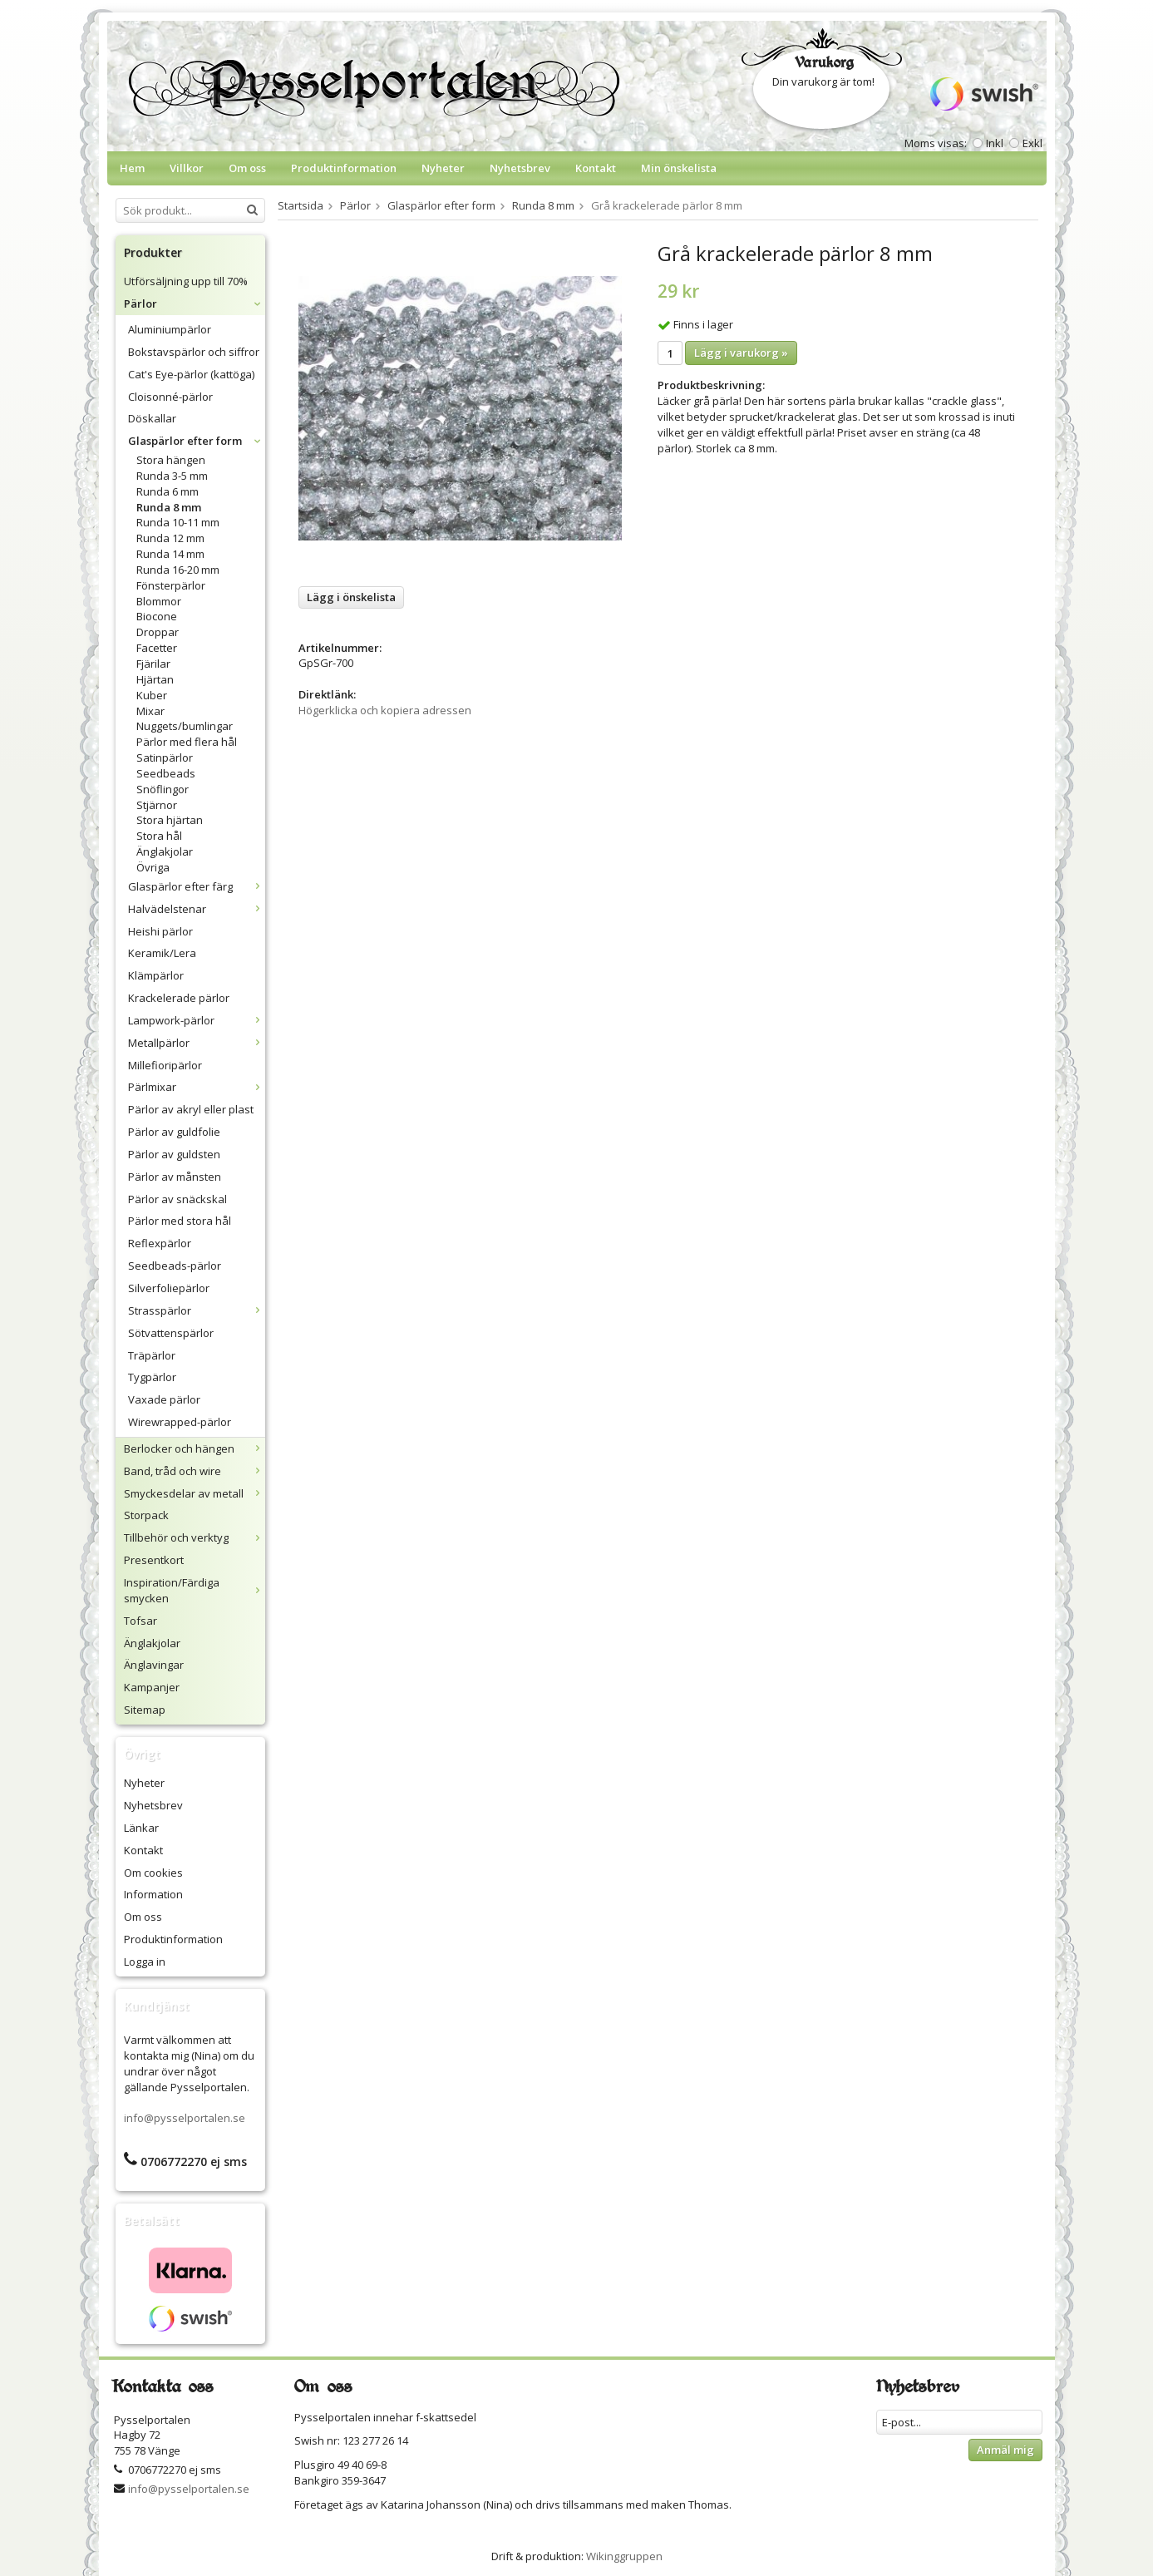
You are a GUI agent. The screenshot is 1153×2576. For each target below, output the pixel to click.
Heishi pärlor (160, 931)
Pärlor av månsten (174, 1176)
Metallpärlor (196, 1042)
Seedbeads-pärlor (174, 1265)
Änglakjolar (164, 851)
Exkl (1032, 143)
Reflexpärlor (159, 1243)
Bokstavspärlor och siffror (193, 351)
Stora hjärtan (169, 819)
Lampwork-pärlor (196, 1020)
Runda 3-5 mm (172, 475)
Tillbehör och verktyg (194, 1537)
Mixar (150, 710)
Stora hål (159, 835)
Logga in (144, 1961)
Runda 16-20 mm (177, 569)
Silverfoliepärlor (168, 1288)
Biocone (156, 616)
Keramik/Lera (162, 952)
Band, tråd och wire (194, 1470)
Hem (132, 167)
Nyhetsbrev (520, 167)
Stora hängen (170, 459)
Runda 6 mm (167, 491)
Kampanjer (152, 1687)
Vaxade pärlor (164, 1399)
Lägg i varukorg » (741, 352)
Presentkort (154, 1559)
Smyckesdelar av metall (194, 1493)
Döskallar (152, 418)
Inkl (994, 143)
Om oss (247, 167)
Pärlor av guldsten (174, 1154)
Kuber (151, 695)
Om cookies (153, 1872)
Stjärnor (156, 804)
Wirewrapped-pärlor (179, 1421)
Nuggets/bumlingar (184, 725)
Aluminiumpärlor (169, 329)
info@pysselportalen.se (184, 2117)
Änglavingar (154, 1664)
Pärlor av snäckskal (177, 1199)
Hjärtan (155, 679)
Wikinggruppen (624, 2556)
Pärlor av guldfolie (174, 1131)
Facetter (156, 647)
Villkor (187, 167)
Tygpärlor (152, 1376)
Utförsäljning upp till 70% (186, 281)
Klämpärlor (156, 975)
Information (153, 1894)
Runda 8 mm (168, 507)
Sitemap (144, 1709)
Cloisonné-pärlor (170, 396)
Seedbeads (165, 773)
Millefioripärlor (165, 1065)
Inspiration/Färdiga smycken (194, 1590)
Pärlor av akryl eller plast (191, 1109)
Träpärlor (151, 1355)
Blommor (158, 601)
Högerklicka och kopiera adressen (384, 710)
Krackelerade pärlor (178, 997)
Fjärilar (153, 663)
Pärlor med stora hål (179, 1220)
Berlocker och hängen (194, 1448)
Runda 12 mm (170, 537)
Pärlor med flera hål (186, 741)
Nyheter (443, 167)
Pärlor (194, 303)
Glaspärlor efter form (196, 440)
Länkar (141, 1827)
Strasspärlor (196, 1310)
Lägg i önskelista (351, 597)
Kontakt (595, 167)
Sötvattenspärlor (171, 1332)
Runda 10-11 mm (177, 522)
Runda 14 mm (170, 553)
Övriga (153, 867)
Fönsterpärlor (170, 585)
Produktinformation (344, 167)
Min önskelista (679, 167)
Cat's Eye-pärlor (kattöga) (191, 374)
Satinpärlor (164, 757)
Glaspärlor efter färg (196, 886)
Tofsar (140, 1620)
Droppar (157, 631)
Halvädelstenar (196, 908)
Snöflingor (162, 789)
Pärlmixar (196, 1086)
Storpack (146, 1515)
